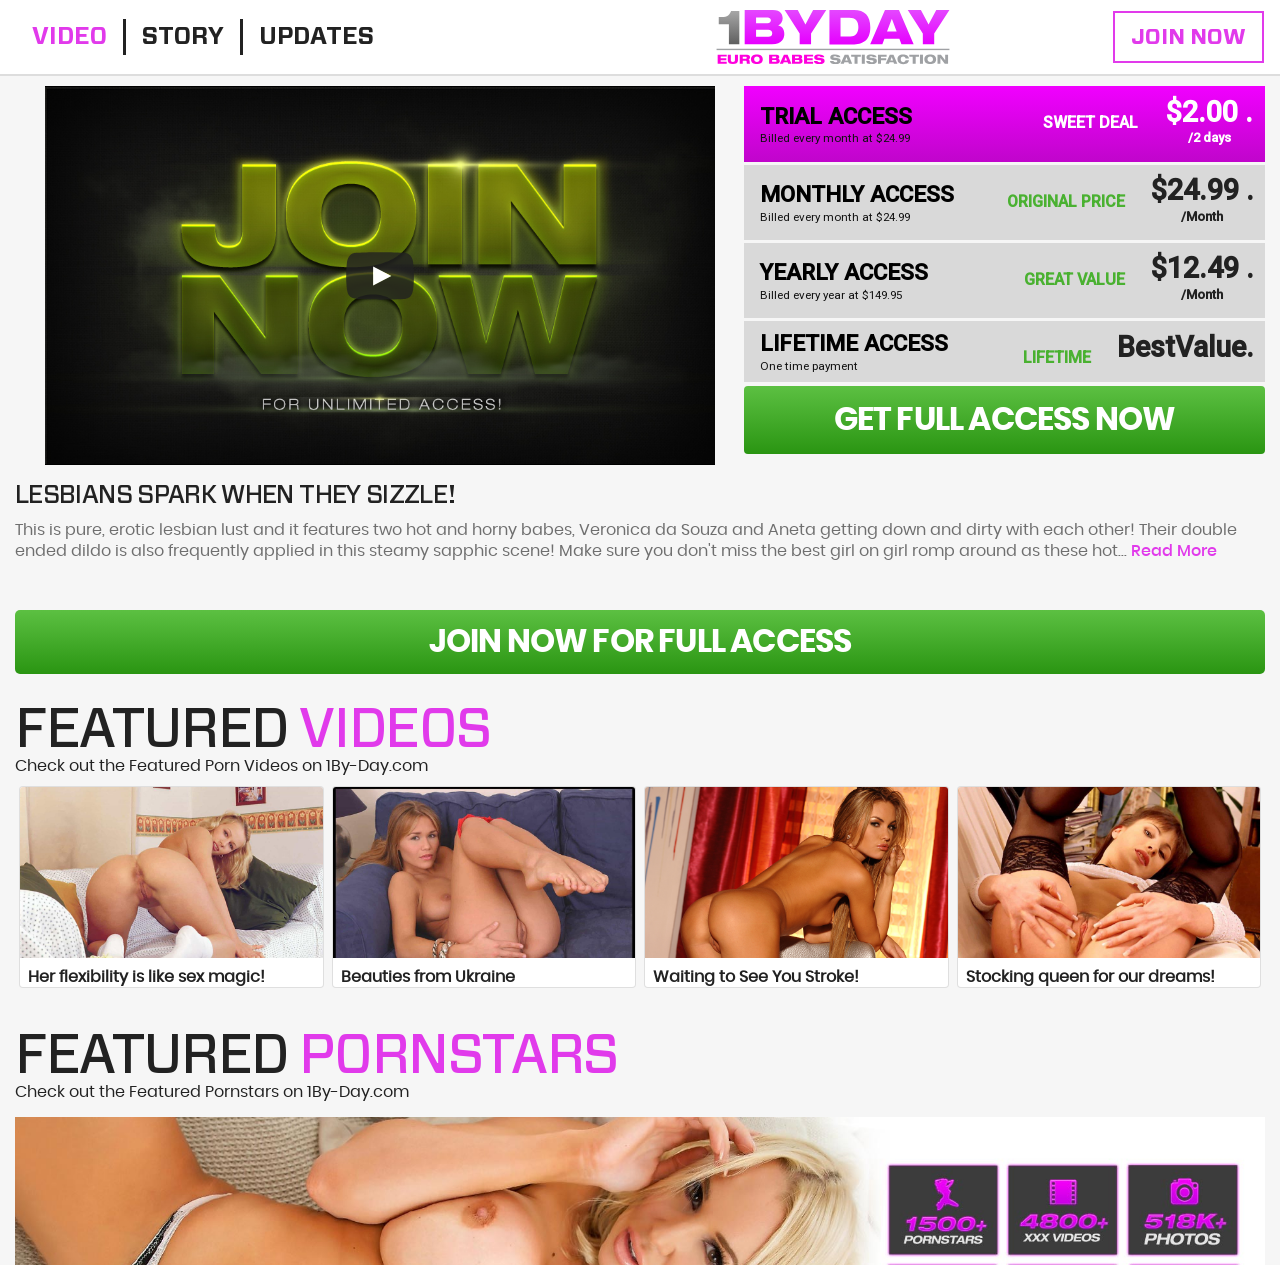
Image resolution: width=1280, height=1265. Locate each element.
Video (69, 37)
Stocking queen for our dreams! (1090, 977)
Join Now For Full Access (640, 642)
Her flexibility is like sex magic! (146, 977)
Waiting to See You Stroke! (756, 977)
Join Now (1188, 37)
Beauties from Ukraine (428, 977)
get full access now (1005, 420)
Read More (1174, 551)
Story (183, 37)
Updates (316, 37)
